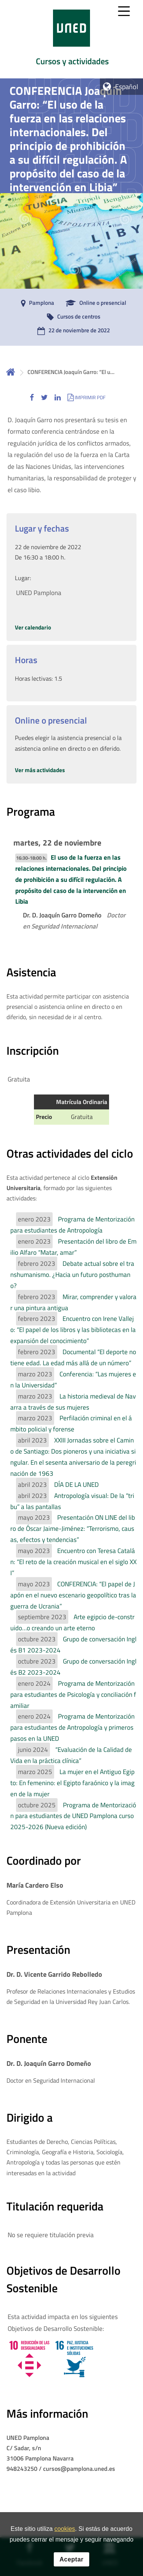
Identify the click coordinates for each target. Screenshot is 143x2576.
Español (126, 86)
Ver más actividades (40, 770)
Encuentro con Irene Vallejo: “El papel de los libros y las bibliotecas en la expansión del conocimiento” (73, 1330)
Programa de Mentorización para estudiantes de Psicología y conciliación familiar (73, 1694)
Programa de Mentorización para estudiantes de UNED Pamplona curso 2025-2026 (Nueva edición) (73, 1816)
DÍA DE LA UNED (76, 1485)
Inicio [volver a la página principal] (10, 372)
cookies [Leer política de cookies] (65, 2529)
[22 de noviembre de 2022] (72, 331)
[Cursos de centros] (71, 317)
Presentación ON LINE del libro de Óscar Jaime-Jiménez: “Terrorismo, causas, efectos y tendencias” (72, 1528)
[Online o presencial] (94, 303)
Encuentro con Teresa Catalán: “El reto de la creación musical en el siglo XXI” (73, 1562)
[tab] (71, 39)
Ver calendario (33, 627)
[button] (31, 397)
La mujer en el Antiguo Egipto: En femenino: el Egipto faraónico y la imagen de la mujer (72, 1783)
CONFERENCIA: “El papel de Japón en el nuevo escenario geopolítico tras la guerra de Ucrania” (73, 1595)
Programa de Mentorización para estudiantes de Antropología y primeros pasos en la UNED (72, 1727)
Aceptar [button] (71, 2559)
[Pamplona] (35, 303)
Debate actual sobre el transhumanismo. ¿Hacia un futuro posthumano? (72, 1275)
